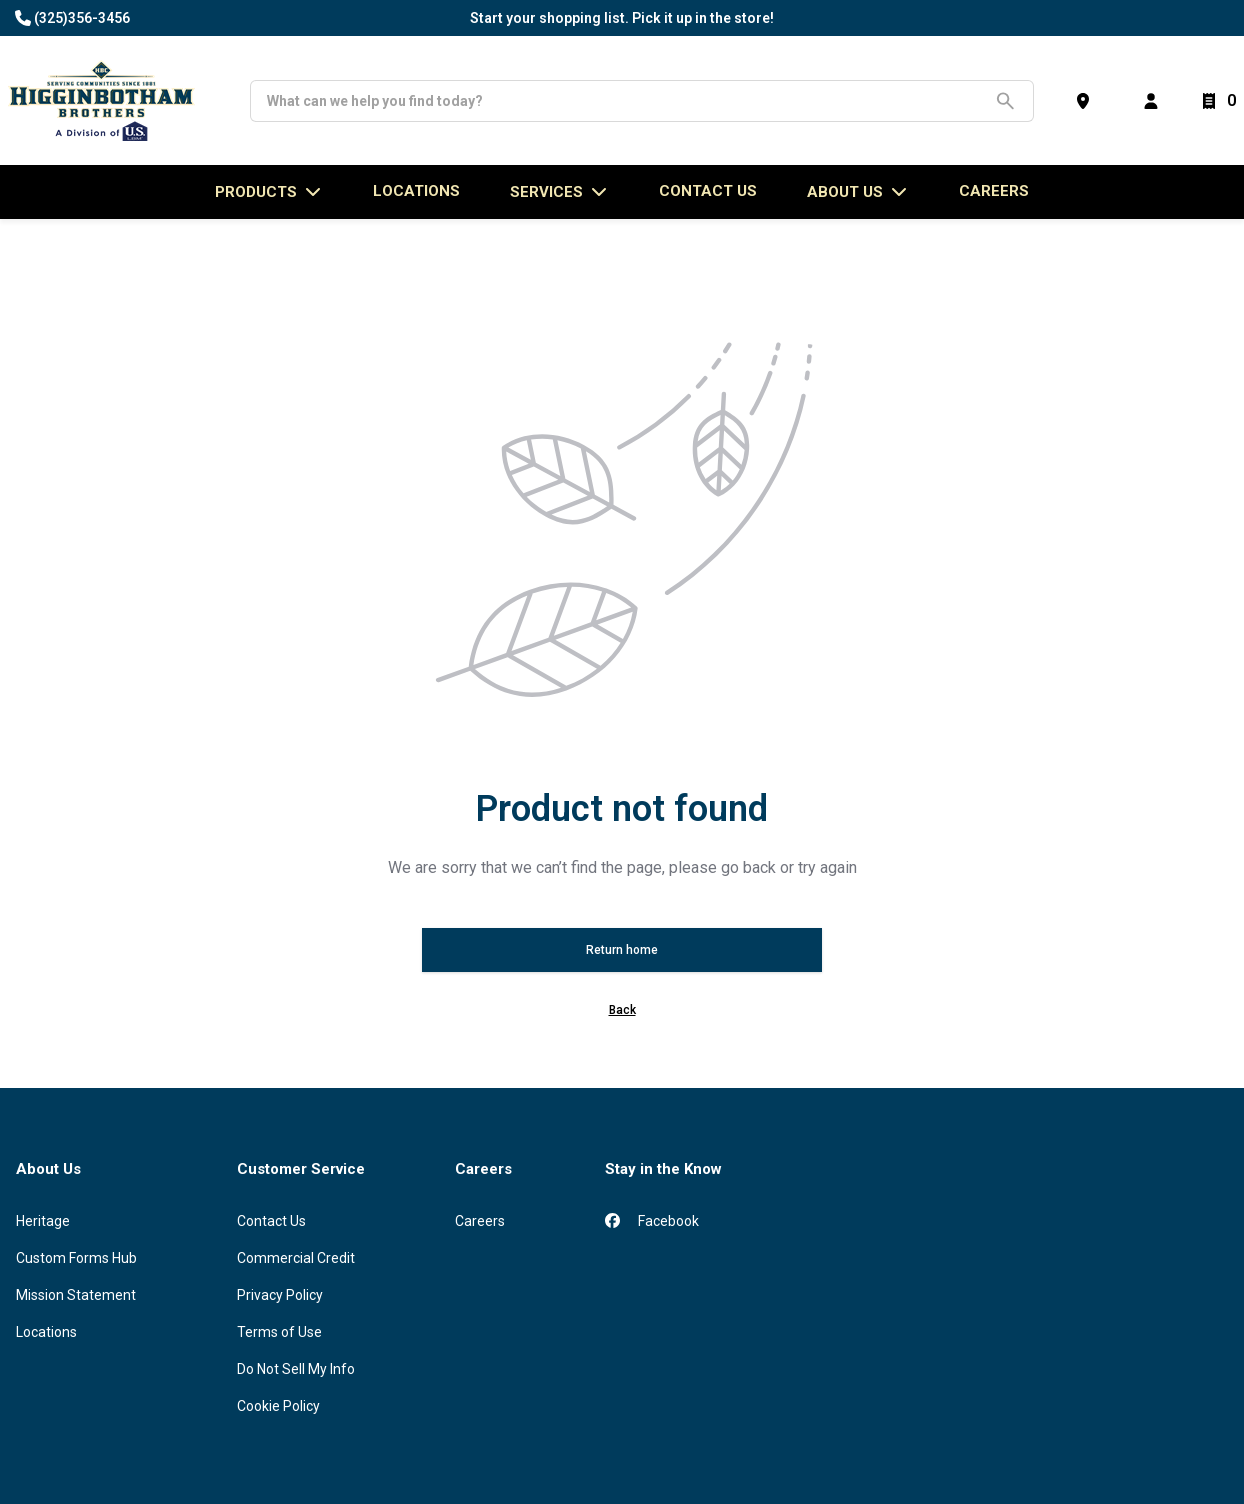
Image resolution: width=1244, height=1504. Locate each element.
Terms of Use (279, 1332)
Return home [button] (622, 950)
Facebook (652, 1221)
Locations (46, 1332)
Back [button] (622, 1010)
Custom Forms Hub (76, 1258)
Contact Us (271, 1221)
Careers (994, 191)
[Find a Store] (1087, 101)
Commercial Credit (296, 1258)
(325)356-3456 (82, 18)
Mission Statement (76, 1295)
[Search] (626, 101)
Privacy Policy (280, 1295)
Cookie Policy (278, 1406)
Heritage (43, 1221)
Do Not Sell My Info (296, 1369)
